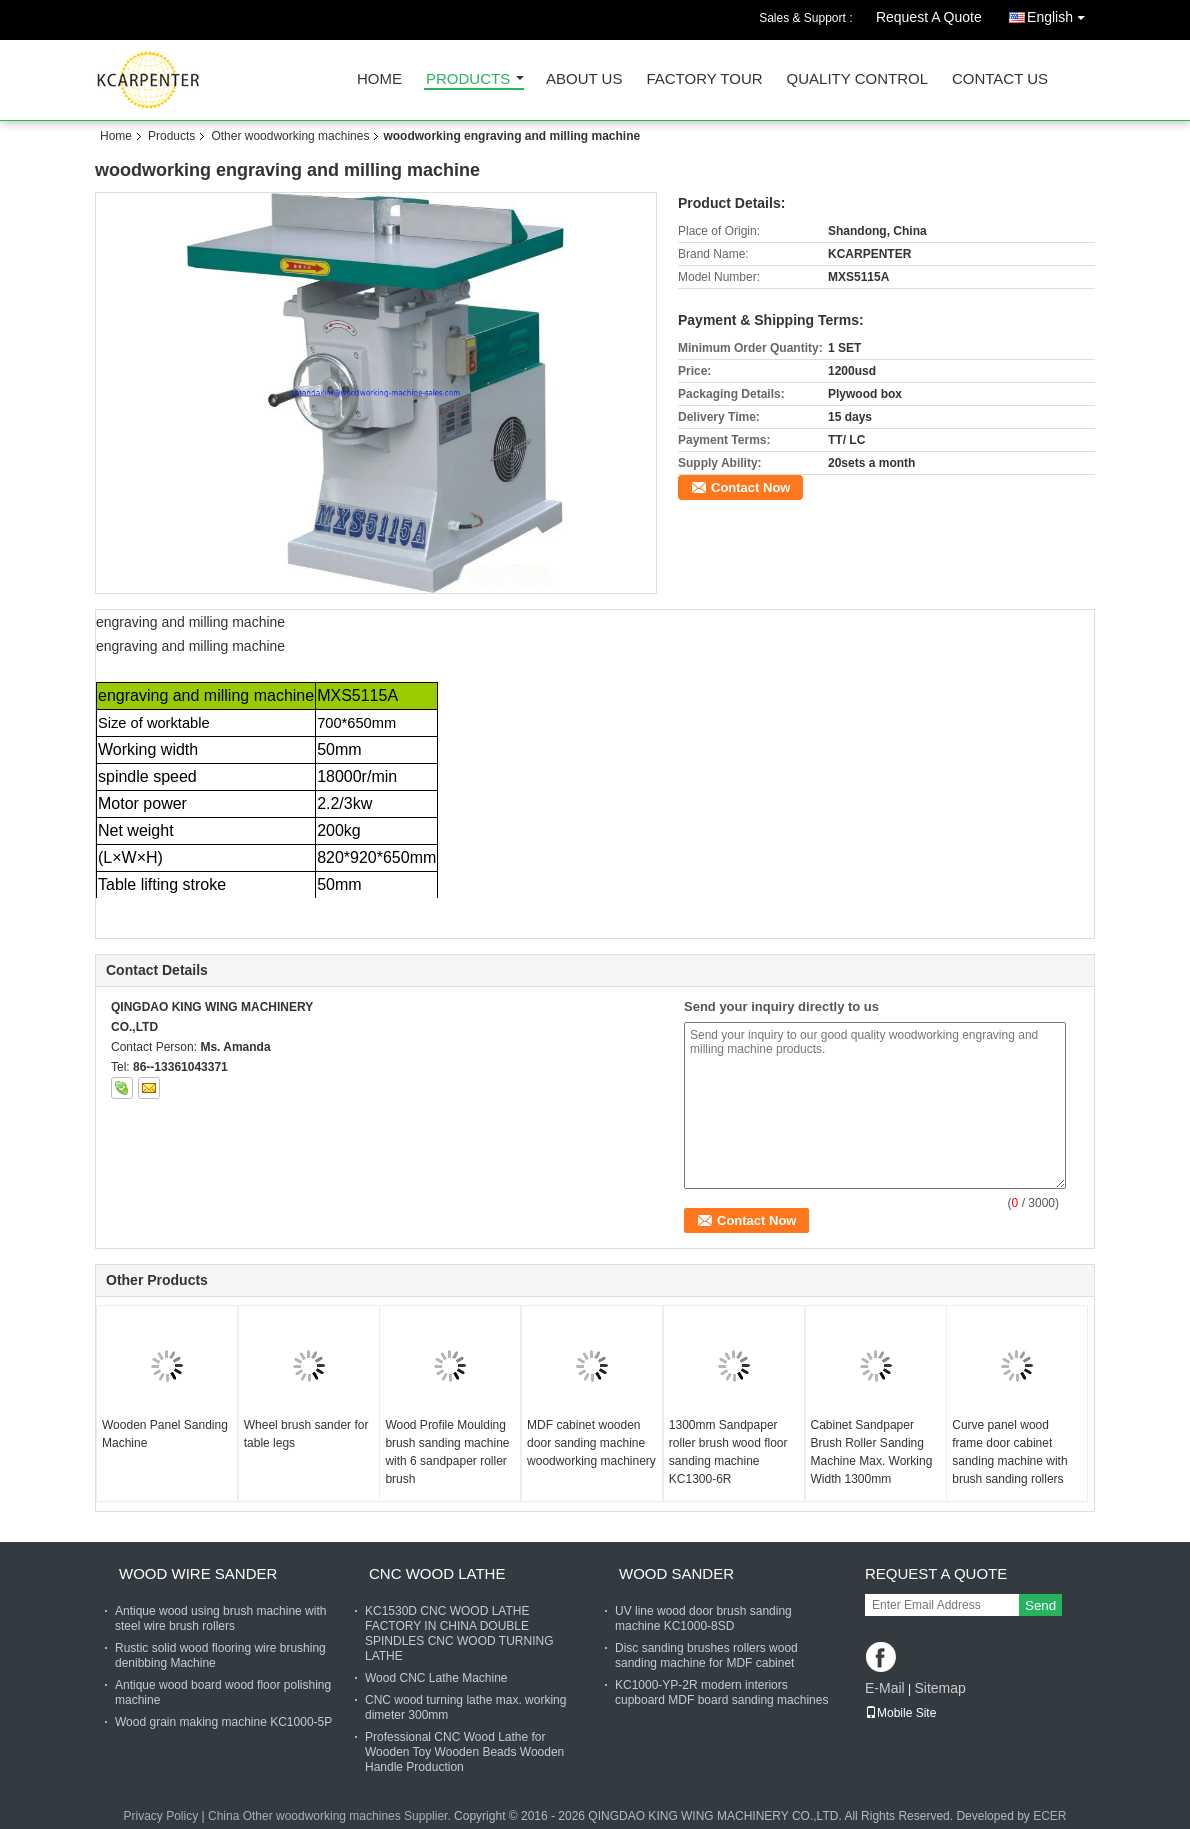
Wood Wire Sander (198, 1573)
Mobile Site (900, 1713)
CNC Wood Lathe (437, 1573)
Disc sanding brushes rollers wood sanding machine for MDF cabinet (706, 1655)
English (1061, 13)
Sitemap (939, 1688)
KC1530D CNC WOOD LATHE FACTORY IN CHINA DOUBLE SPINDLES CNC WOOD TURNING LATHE (459, 1633)
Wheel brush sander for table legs (306, 1434)
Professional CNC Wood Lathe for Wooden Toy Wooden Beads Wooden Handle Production (464, 1752)
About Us (584, 79)
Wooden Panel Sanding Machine (165, 1434)
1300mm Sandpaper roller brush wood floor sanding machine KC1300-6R (728, 1452)
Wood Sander (676, 1573)
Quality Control (857, 79)
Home (379, 79)
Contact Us (1000, 79)
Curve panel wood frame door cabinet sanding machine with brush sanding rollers (1009, 1452)
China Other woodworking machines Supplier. (331, 1816)
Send (1040, 1605)
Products (468, 79)
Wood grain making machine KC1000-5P (223, 1722)
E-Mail (885, 1688)
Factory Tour (704, 79)
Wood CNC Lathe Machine (436, 1678)
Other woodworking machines (290, 136)
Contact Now (750, 487)
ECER (1049, 1816)
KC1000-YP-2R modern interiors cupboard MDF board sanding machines (721, 1692)
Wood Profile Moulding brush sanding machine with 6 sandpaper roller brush (447, 1452)
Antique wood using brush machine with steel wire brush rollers (220, 1618)
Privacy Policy (160, 1816)
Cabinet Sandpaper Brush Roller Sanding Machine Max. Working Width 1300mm (872, 1452)
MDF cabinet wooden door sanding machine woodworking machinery (591, 1443)
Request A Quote (929, 17)
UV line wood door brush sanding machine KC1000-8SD (703, 1618)
